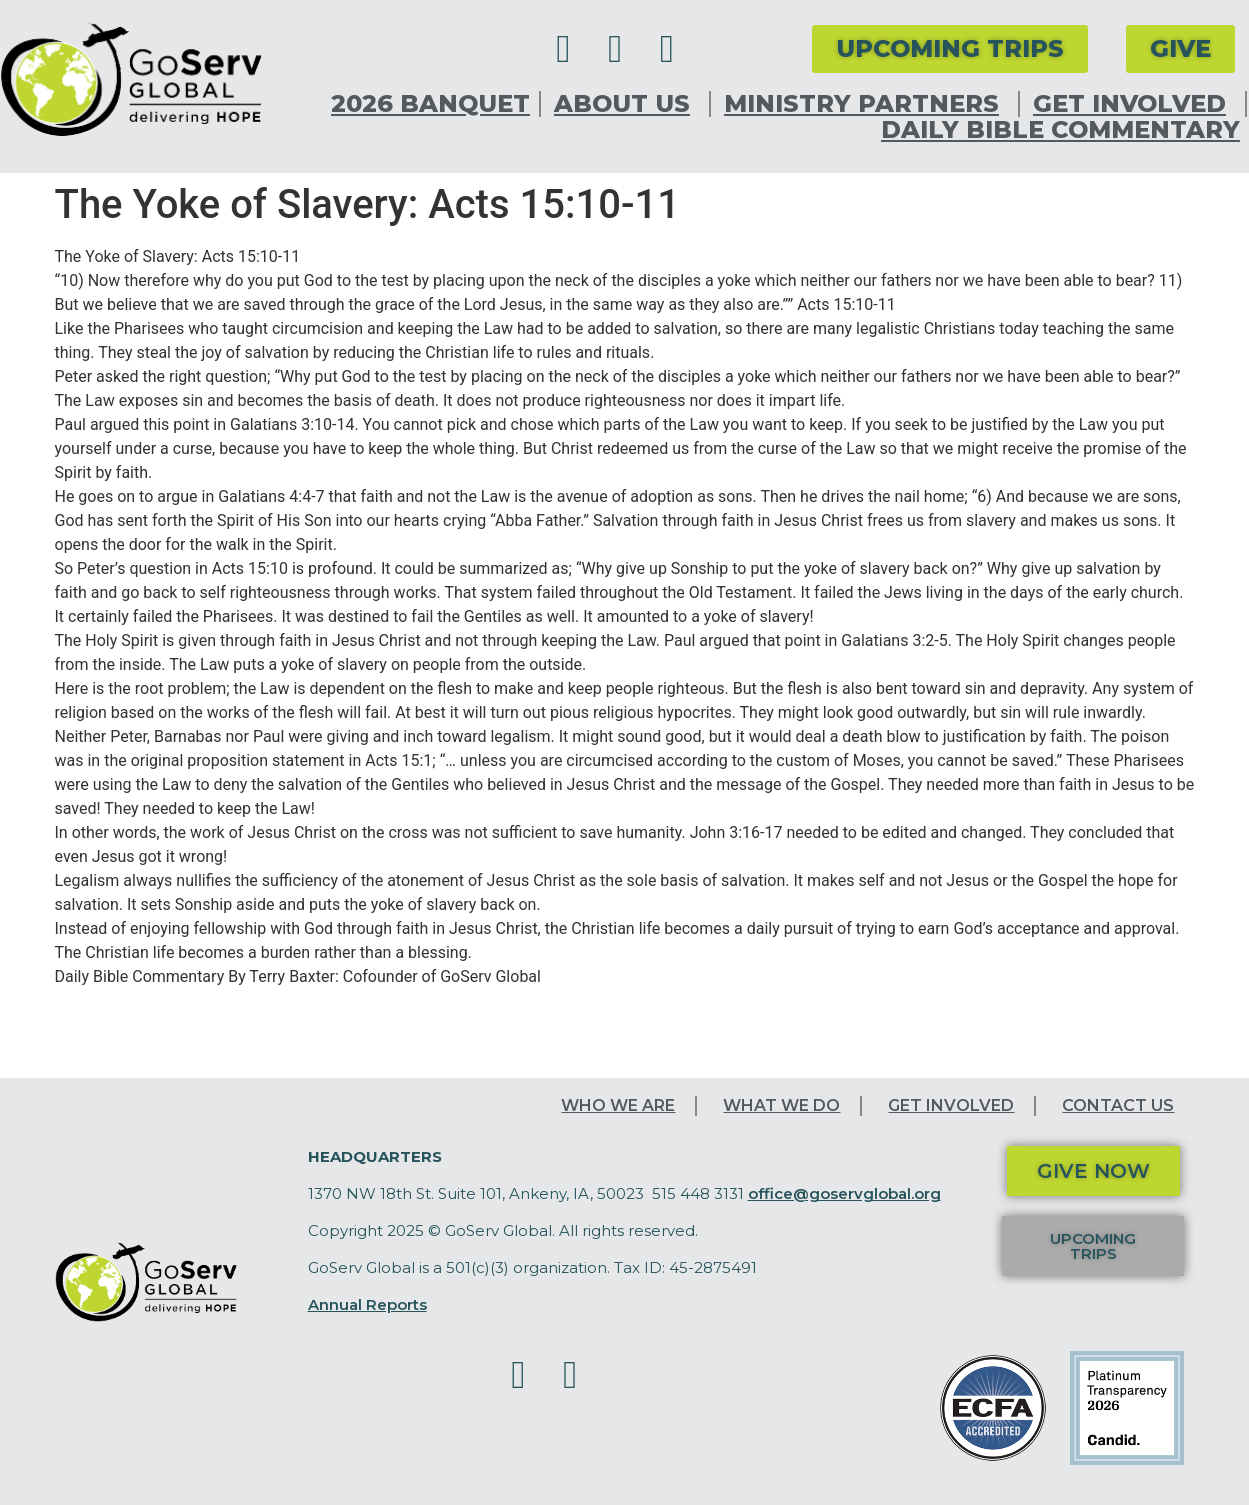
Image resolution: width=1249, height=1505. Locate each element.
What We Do (781, 1105)
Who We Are (618, 1105)
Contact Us (1118, 1105)
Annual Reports (367, 1304)
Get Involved (1134, 104)
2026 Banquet (430, 104)
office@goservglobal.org (844, 1193)
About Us (627, 104)
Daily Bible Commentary (1060, 130)
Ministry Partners (866, 104)
